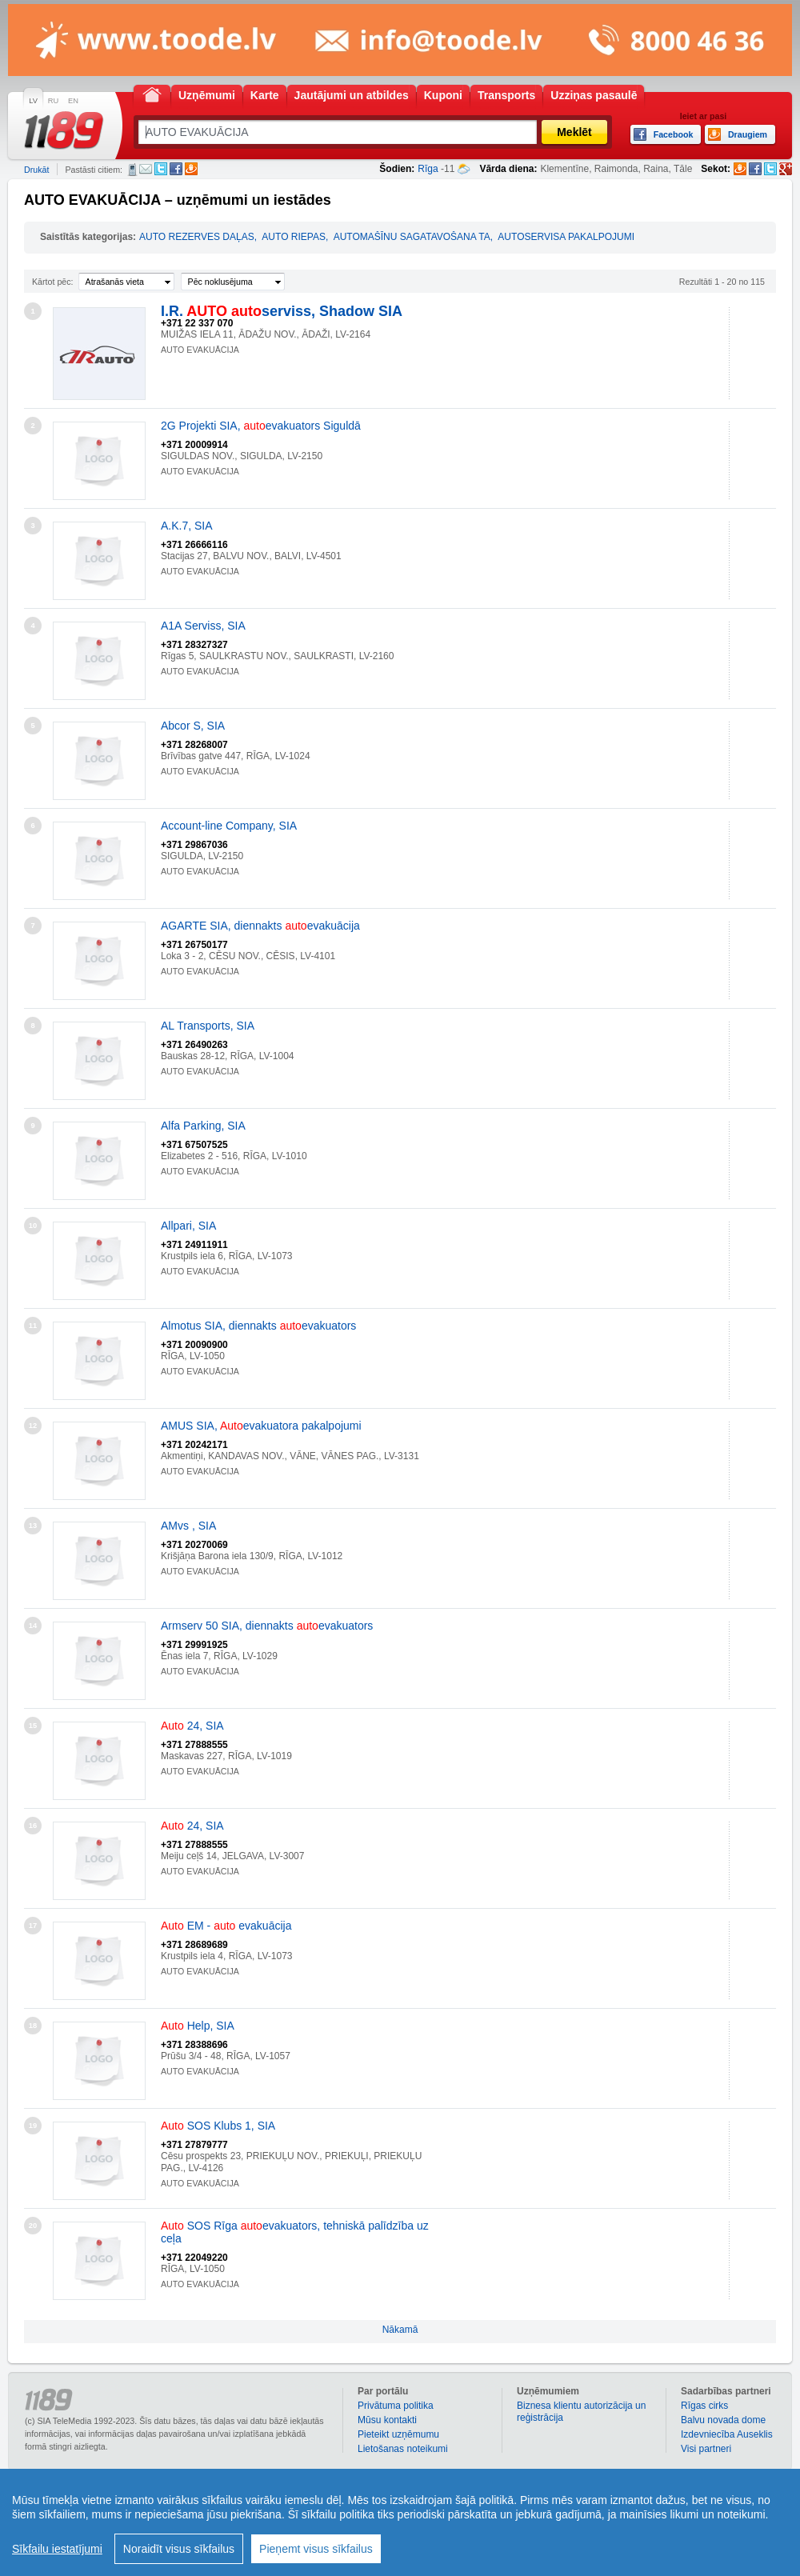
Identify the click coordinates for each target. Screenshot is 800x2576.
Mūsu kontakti (387, 2420)
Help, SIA (197, 2025)
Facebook (176, 168)
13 (33, 1526)
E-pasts (145, 168)
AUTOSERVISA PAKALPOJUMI (566, 236)
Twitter (160, 168)
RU (53, 101)
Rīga (428, 168)
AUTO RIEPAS (294, 236)
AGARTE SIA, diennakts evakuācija (260, 925)
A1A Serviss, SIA (203, 625)
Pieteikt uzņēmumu (398, 2434)
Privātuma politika (396, 2405)
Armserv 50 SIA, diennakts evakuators (267, 1625)
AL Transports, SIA (207, 1025)
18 (33, 2026)
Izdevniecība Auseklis (727, 2434)
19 (33, 2126)
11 (33, 1326)
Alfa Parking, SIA (203, 1125)
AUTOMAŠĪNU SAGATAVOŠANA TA (412, 236)
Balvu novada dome (723, 2420)
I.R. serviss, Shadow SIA (281, 311)
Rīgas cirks (704, 2405)
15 (33, 1726)
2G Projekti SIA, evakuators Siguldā (261, 425)
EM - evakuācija (226, 1925)
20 (33, 2226)
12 (33, 1426)
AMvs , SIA (188, 1525)
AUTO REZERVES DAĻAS (196, 236)
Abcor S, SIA (193, 725)
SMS (132, 169)
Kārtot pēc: (53, 281)
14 (33, 1626)
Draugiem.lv (191, 168)
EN (73, 101)
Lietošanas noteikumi (403, 2448)
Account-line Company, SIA (229, 825)
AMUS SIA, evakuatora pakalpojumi (261, 1425)
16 (33, 1826)
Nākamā (400, 2329)
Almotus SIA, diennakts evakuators (258, 1325)
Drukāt (36, 169)
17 (33, 1926)
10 (33, 1226)
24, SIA (192, 1725)
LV (33, 101)
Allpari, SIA (188, 1225)
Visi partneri (706, 2448)
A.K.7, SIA (187, 525)
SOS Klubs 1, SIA (218, 2125)
